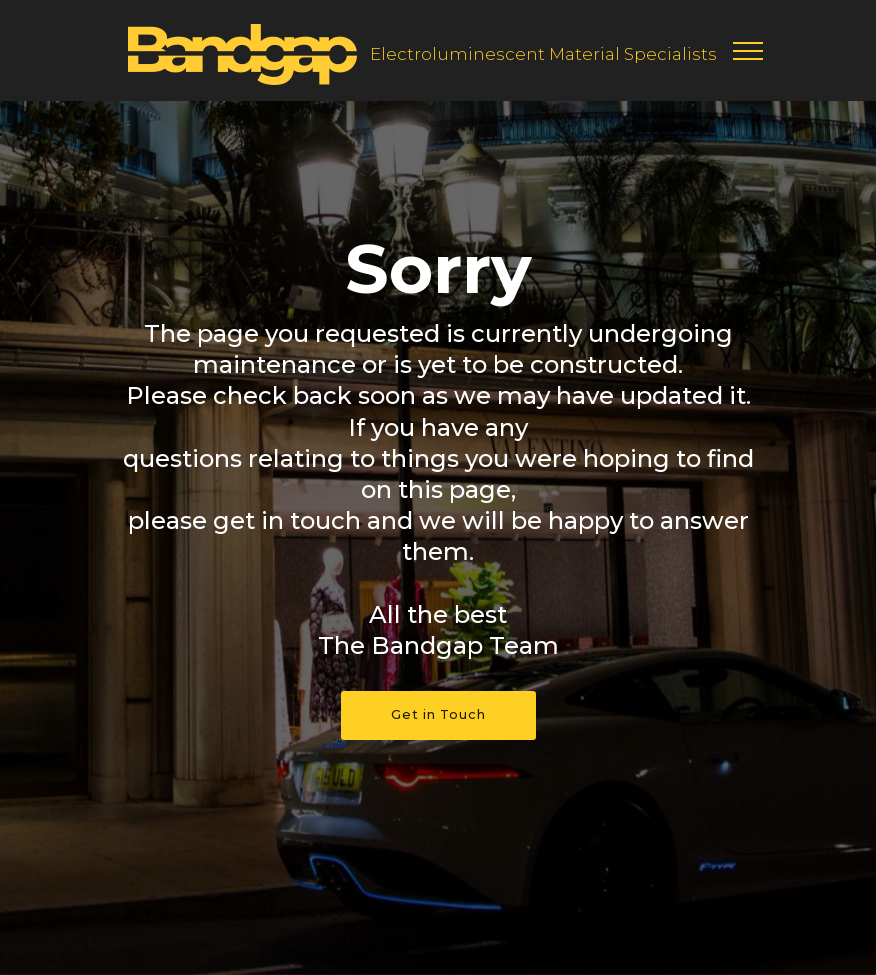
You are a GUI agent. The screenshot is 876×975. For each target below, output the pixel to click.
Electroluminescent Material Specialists (543, 54)
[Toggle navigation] (748, 50)
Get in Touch (438, 714)
